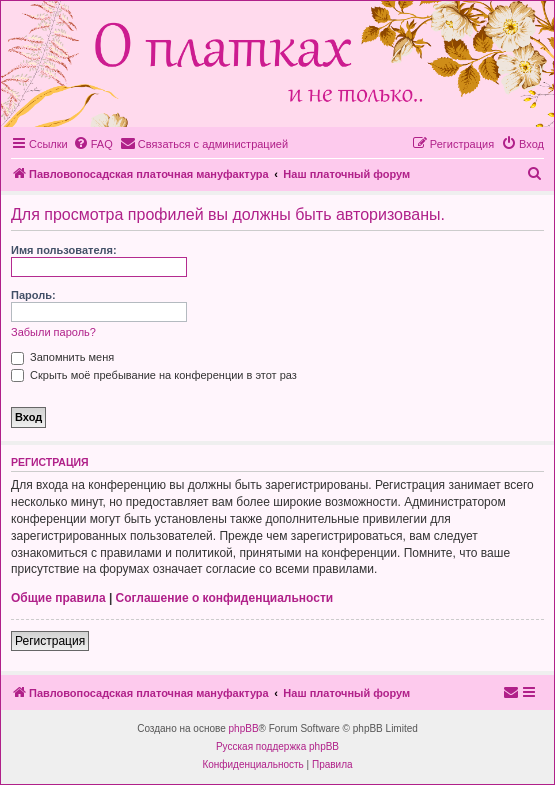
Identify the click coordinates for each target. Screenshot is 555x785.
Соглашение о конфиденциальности (225, 598)
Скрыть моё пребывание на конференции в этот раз (154, 375)
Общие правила (58, 598)
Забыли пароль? (53, 332)
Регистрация (50, 641)
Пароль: (33, 295)
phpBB (244, 728)
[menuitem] (93, 144)
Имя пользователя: (64, 250)
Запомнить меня (62, 357)
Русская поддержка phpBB (277, 746)
